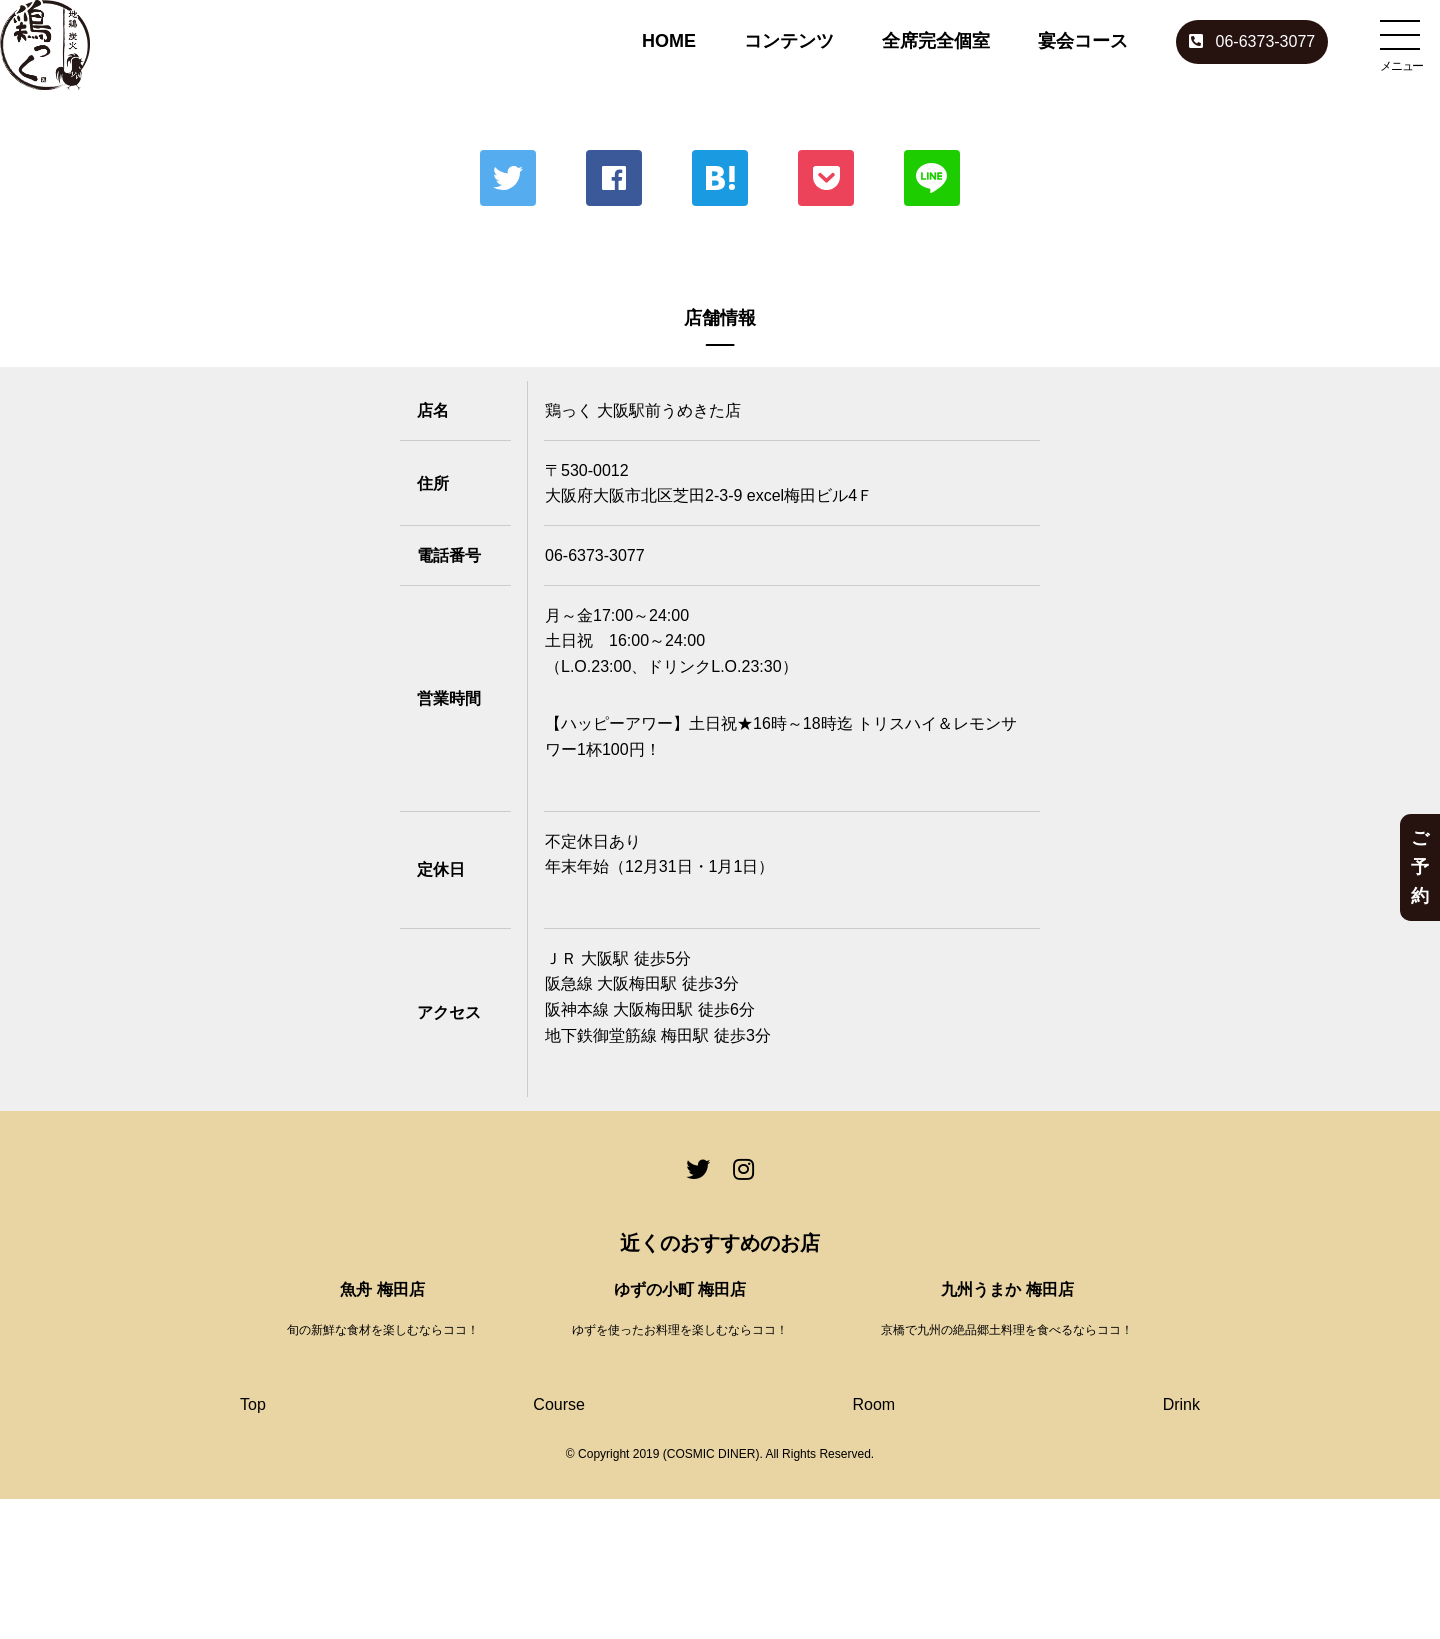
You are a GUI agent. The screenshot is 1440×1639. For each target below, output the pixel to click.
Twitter (508, 178)
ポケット (826, 178)
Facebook (614, 178)
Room (873, 1404)
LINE (932, 178)
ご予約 (1420, 867)
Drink (1181, 1404)
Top (253, 1404)
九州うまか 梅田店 (1007, 1289)
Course (559, 1404)
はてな (720, 178)
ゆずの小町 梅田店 (680, 1289)
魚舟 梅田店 (382, 1289)
